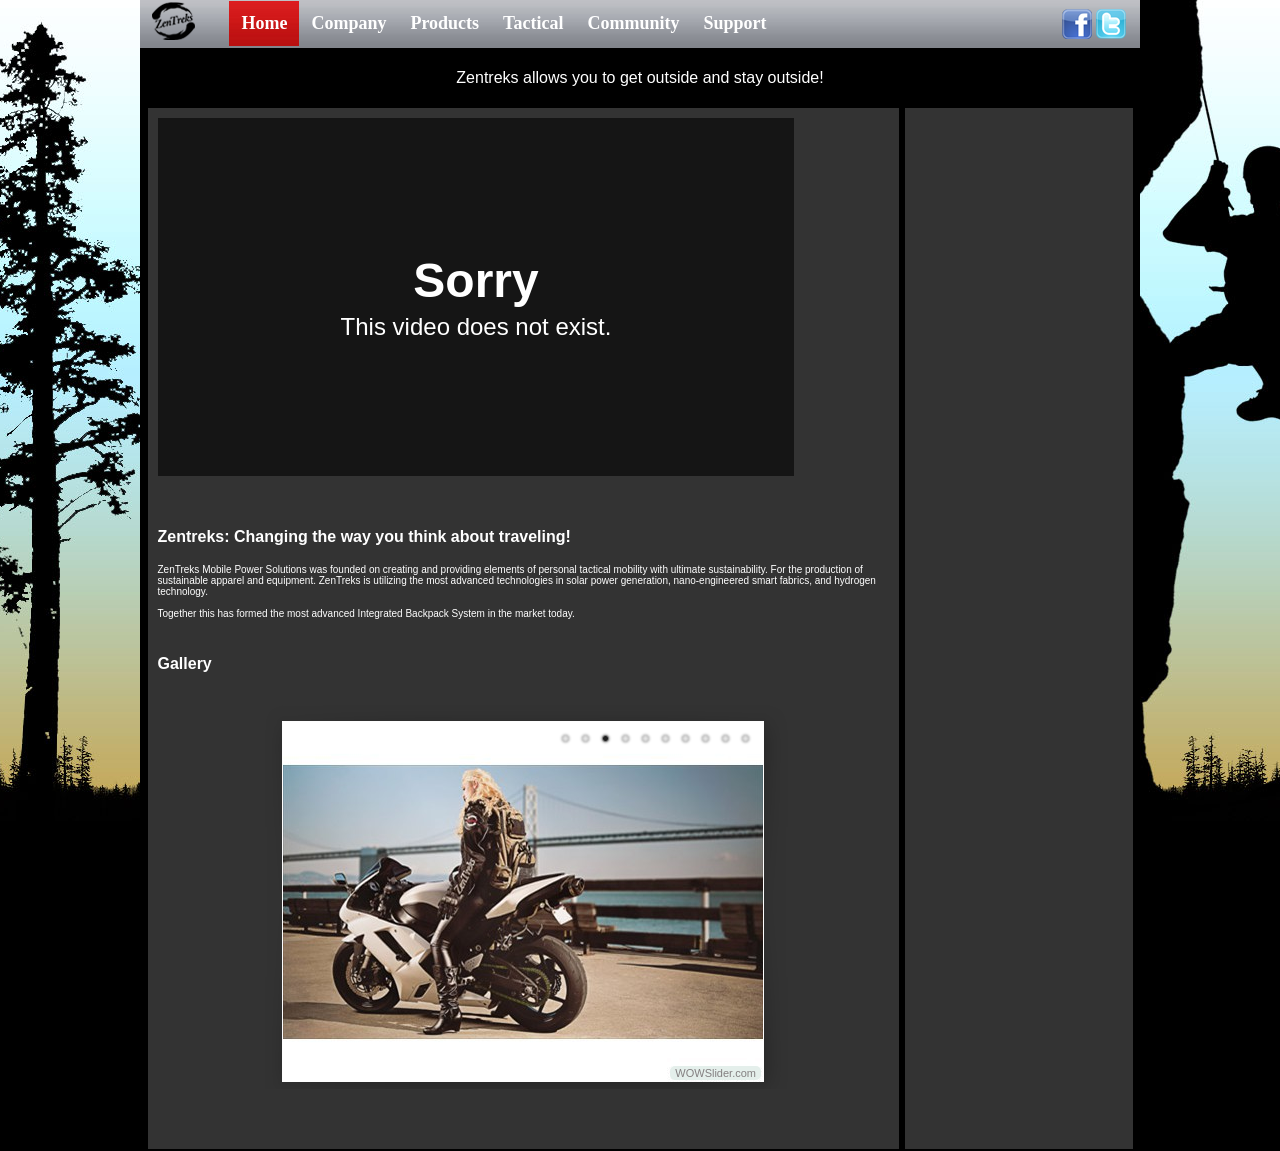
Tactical (533, 23)
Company (348, 23)
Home (264, 23)
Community (633, 23)
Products (444, 23)
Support (734, 23)
